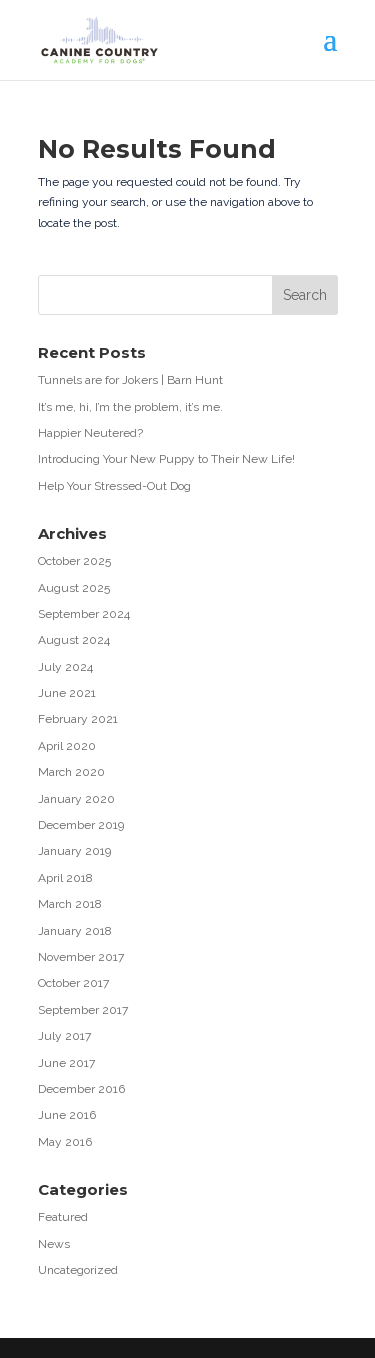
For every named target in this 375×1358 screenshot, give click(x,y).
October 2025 (74, 561)
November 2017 (81, 957)
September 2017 (83, 1010)
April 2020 (67, 746)
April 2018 (65, 878)
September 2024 (84, 614)
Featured (63, 1217)
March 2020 (71, 772)
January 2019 (74, 851)
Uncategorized (78, 1270)
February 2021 (78, 719)
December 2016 (81, 1089)
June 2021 (67, 693)
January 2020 (76, 799)
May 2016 (65, 1142)
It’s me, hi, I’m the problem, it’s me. (130, 407)
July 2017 (64, 1036)
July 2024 (65, 667)
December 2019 (81, 825)
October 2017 (73, 983)
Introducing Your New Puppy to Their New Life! (166, 459)
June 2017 (66, 1063)
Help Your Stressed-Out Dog (114, 486)
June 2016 (67, 1115)
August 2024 (74, 640)
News (54, 1244)
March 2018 (70, 904)
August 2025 (74, 588)
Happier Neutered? (90, 433)
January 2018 (75, 931)
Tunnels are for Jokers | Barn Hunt (130, 380)
